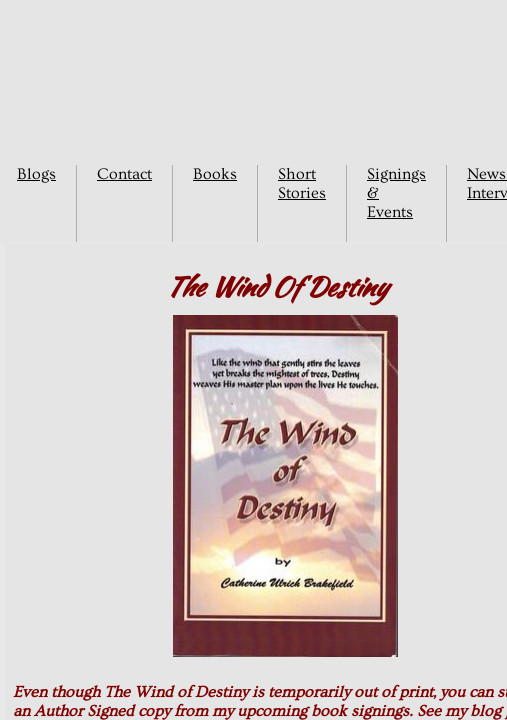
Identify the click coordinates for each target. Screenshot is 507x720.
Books (215, 174)
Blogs (36, 174)
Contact (124, 174)
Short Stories (302, 183)
